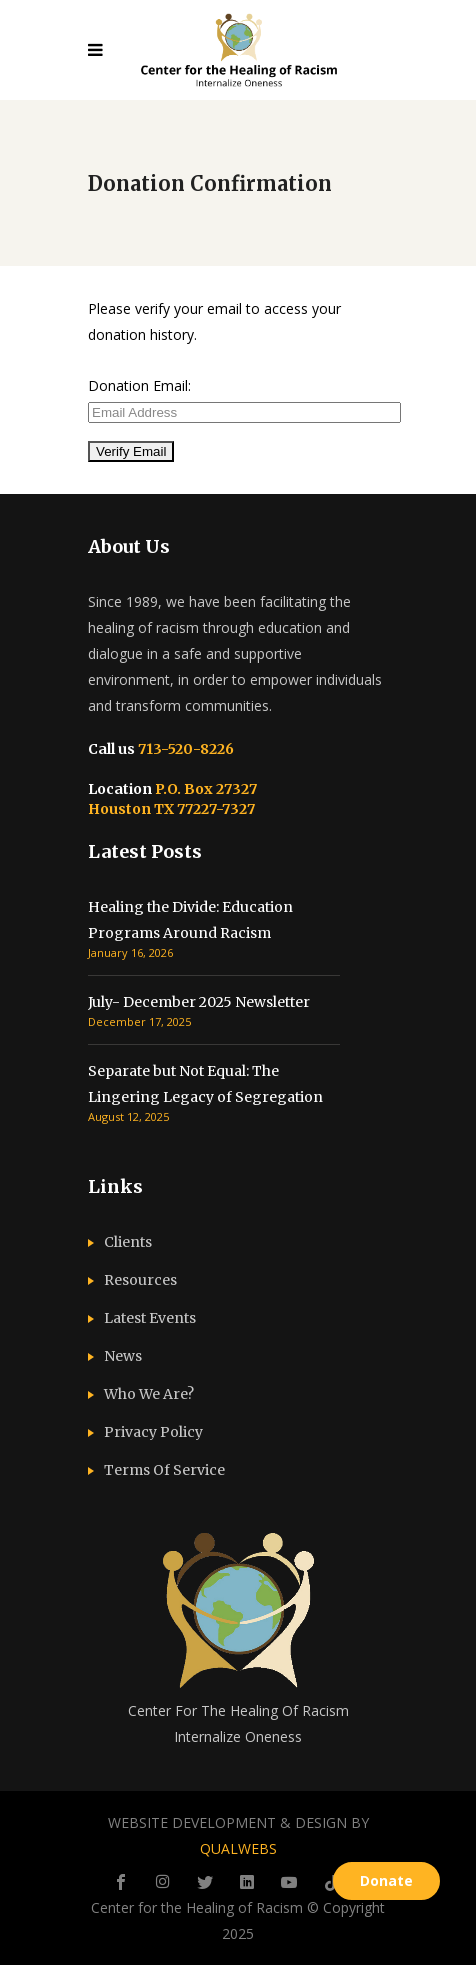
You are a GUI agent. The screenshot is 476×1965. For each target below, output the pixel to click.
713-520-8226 (184, 749)
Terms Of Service (164, 1470)
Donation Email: (139, 385)
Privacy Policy (153, 1432)
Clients (128, 1242)
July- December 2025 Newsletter (199, 1002)
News (123, 1356)
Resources (140, 1280)
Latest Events (150, 1318)
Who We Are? (149, 1394)
